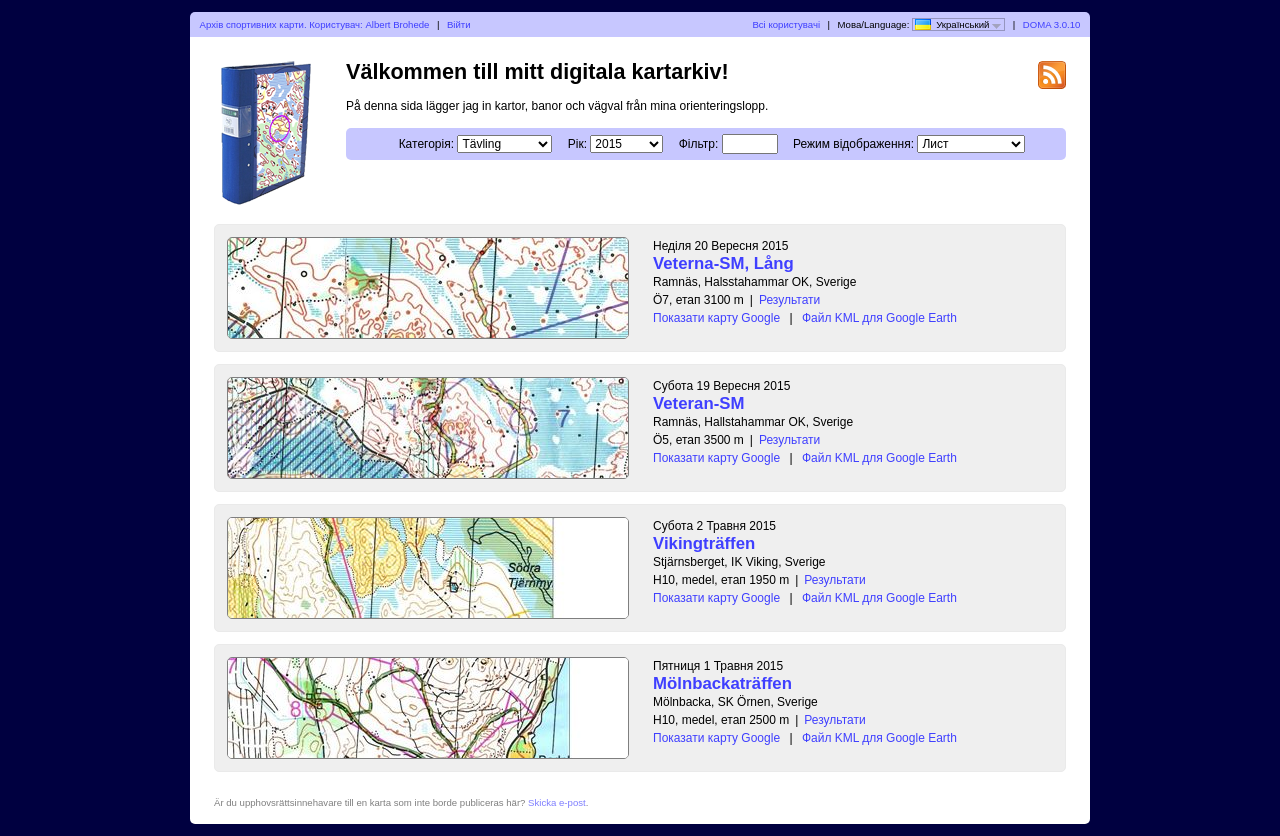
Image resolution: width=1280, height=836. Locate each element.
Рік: (577, 144)
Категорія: (426, 144)
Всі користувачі (786, 24)
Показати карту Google (716, 318)
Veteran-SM (698, 403)
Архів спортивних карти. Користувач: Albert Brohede (315, 24)
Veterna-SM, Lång (723, 263)
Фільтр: (699, 144)
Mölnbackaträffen (722, 683)
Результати (789, 300)
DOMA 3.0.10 (1052, 24)
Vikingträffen (704, 543)
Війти (459, 24)
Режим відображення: (853, 144)
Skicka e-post (557, 802)
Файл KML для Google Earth (879, 318)
